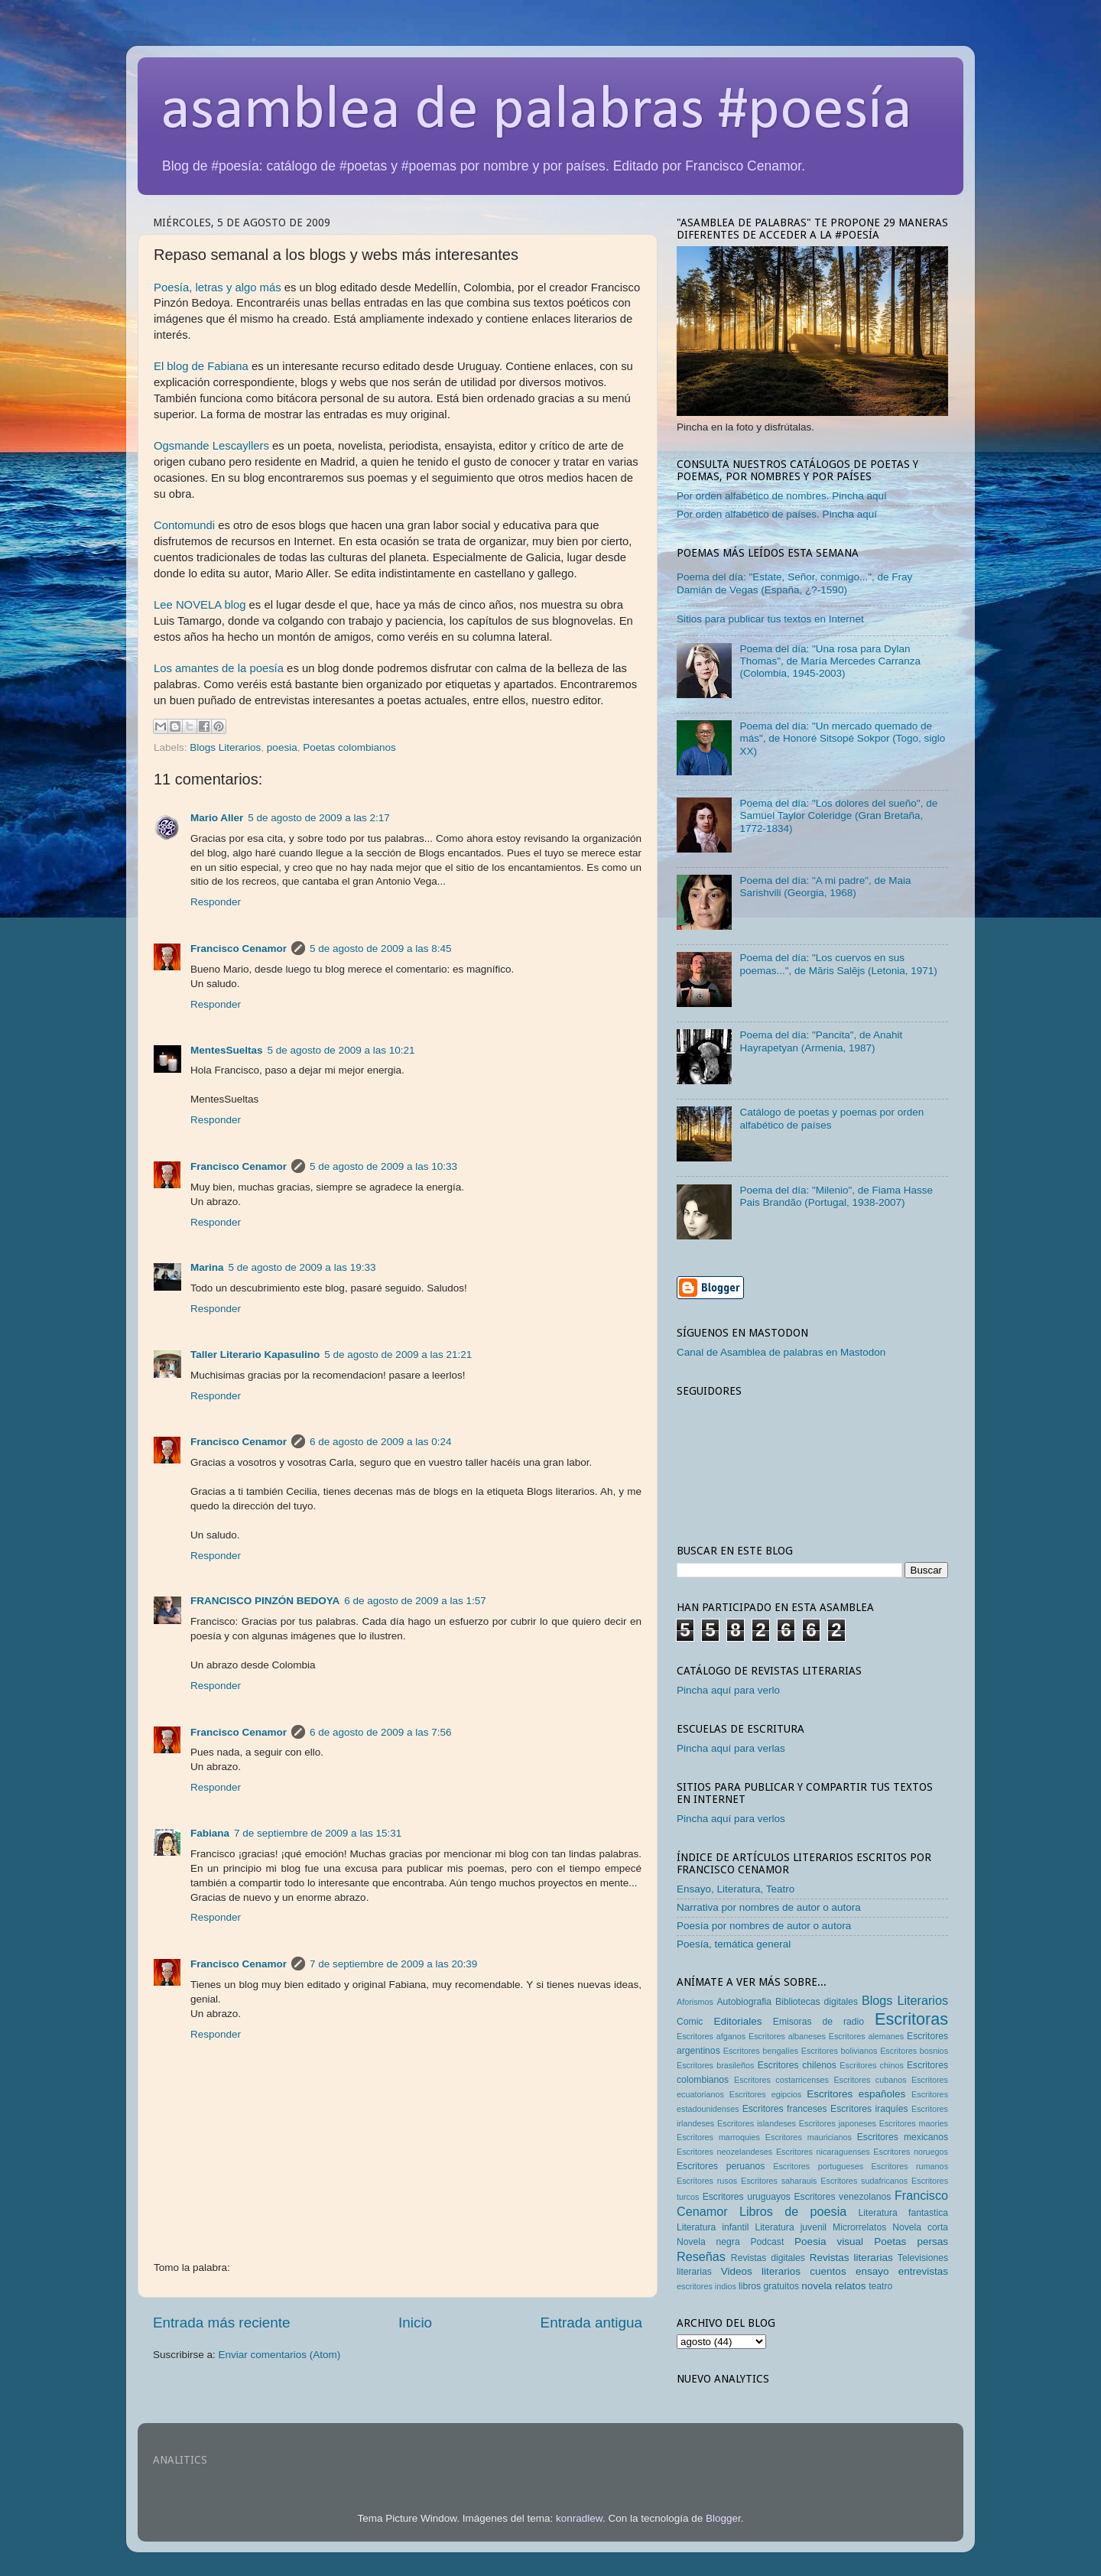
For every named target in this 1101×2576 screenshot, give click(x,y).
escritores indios (706, 2286)
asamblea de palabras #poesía (536, 111)
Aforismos (695, 2001)
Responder (215, 902)
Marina (207, 1267)
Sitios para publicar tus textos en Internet (770, 619)
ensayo (872, 2271)
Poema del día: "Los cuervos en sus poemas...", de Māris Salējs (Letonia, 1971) (838, 964)
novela (816, 2286)
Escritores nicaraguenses (823, 2151)
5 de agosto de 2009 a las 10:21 (341, 1050)
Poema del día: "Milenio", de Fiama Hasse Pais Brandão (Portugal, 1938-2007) (836, 1196)
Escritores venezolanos (843, 2196)
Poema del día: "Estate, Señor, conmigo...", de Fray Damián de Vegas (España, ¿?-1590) (794, 583)
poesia (282, 747)
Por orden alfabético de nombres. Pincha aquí (782, 496)
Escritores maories (913, 2123)
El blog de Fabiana (201, 366)
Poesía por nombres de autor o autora (764, 1925)
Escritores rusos (707, 2180)
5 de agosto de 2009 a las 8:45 (380, 948)
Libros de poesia (792, 2211)
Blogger (723, 2518)
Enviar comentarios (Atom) (280, 2354)
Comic (690, 2021)
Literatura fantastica (903, 2212)
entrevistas (923, 2271)
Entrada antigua (591, 2323)
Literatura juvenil (791, 2227)
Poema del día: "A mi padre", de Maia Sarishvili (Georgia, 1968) (825, 886)
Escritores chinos (871, 2065)
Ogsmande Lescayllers (211, 446)
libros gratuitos (769, 2286)
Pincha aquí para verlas (731, 1748)
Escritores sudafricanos (864, 2180)
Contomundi (184, 525)
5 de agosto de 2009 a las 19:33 (302, 1267)
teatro (880, 2286)
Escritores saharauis (779, 2180)
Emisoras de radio (818, 2021)
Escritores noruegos (910, 2151)
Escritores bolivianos (839, 2050)
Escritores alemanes (867, 2036)
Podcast (767, 2242)
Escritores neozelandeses (724, 2151)
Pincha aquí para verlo (728, 1690)
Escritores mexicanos (902, 2137)
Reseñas (701, 2256)
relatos (850, 2286)
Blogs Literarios (225, 747)
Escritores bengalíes (760, 2050)
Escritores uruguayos (747, 2196)
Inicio (415, 2323)
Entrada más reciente (222, 2323)
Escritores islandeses (756, 2123)
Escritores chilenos (797, 2065)
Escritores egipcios (765, 2094)
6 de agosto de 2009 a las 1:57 (415, 1600)
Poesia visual (828, 2241)
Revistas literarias (851, 2257)
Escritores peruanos (721, 2166)
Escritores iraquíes (869, 2108)
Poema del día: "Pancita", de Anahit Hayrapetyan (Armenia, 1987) (820, 1041)
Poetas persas (911, 2241)
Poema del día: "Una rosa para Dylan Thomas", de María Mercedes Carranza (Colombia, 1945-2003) (830, 661)
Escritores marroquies (718, 2137)
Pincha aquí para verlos (731, 1818)
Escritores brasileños (715, 2065)
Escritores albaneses (787, 2036)
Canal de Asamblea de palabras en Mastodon (781, 1352)
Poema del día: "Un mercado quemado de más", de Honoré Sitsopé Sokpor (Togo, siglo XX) (842, 738)
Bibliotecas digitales (816, 2001)
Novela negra (708, 2242)
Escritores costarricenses (781, 2079)
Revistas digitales (768, 2258)
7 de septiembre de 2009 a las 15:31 (317, 1833)
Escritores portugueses (818, 2166)
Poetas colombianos (349, 747)
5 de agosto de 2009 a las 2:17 (318, 817)
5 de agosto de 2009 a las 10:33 (383, 1166)
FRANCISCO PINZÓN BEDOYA (264, 1600)
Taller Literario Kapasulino (255, 1354)
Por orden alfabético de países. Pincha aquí (777, 514)
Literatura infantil (713, 2227)
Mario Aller (216, 817)
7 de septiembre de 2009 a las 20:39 (393, 1964)
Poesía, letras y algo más (217, 287)
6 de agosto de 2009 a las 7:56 (380, 1732)
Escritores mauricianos (808, 2137)
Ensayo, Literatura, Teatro (735, 1889)
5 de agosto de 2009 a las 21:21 (398, 1354)
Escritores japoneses (837, 2123)
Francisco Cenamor (238, 948)
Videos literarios (761, 2271)
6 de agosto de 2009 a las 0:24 (380, 1441)
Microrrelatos (859, 2227)
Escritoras (911, 2019)
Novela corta (920, 2227)
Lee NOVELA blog (199, 605)
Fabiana (209, 1833)
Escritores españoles (856, 2094)
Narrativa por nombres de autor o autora (769, 1907)
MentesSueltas (226, 1050)
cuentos (828, 2271)
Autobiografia (744, 2001)
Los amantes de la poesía (219, 668)
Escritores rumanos (910, 2166)
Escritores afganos (711, 2036)
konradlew (579, 2518)
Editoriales (737, 2021)
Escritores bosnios (914, 2050)
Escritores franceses (784, 2108)
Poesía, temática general (734, 1944)
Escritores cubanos (869, 2079)
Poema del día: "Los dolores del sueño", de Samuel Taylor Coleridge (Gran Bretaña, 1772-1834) (838, 815)
